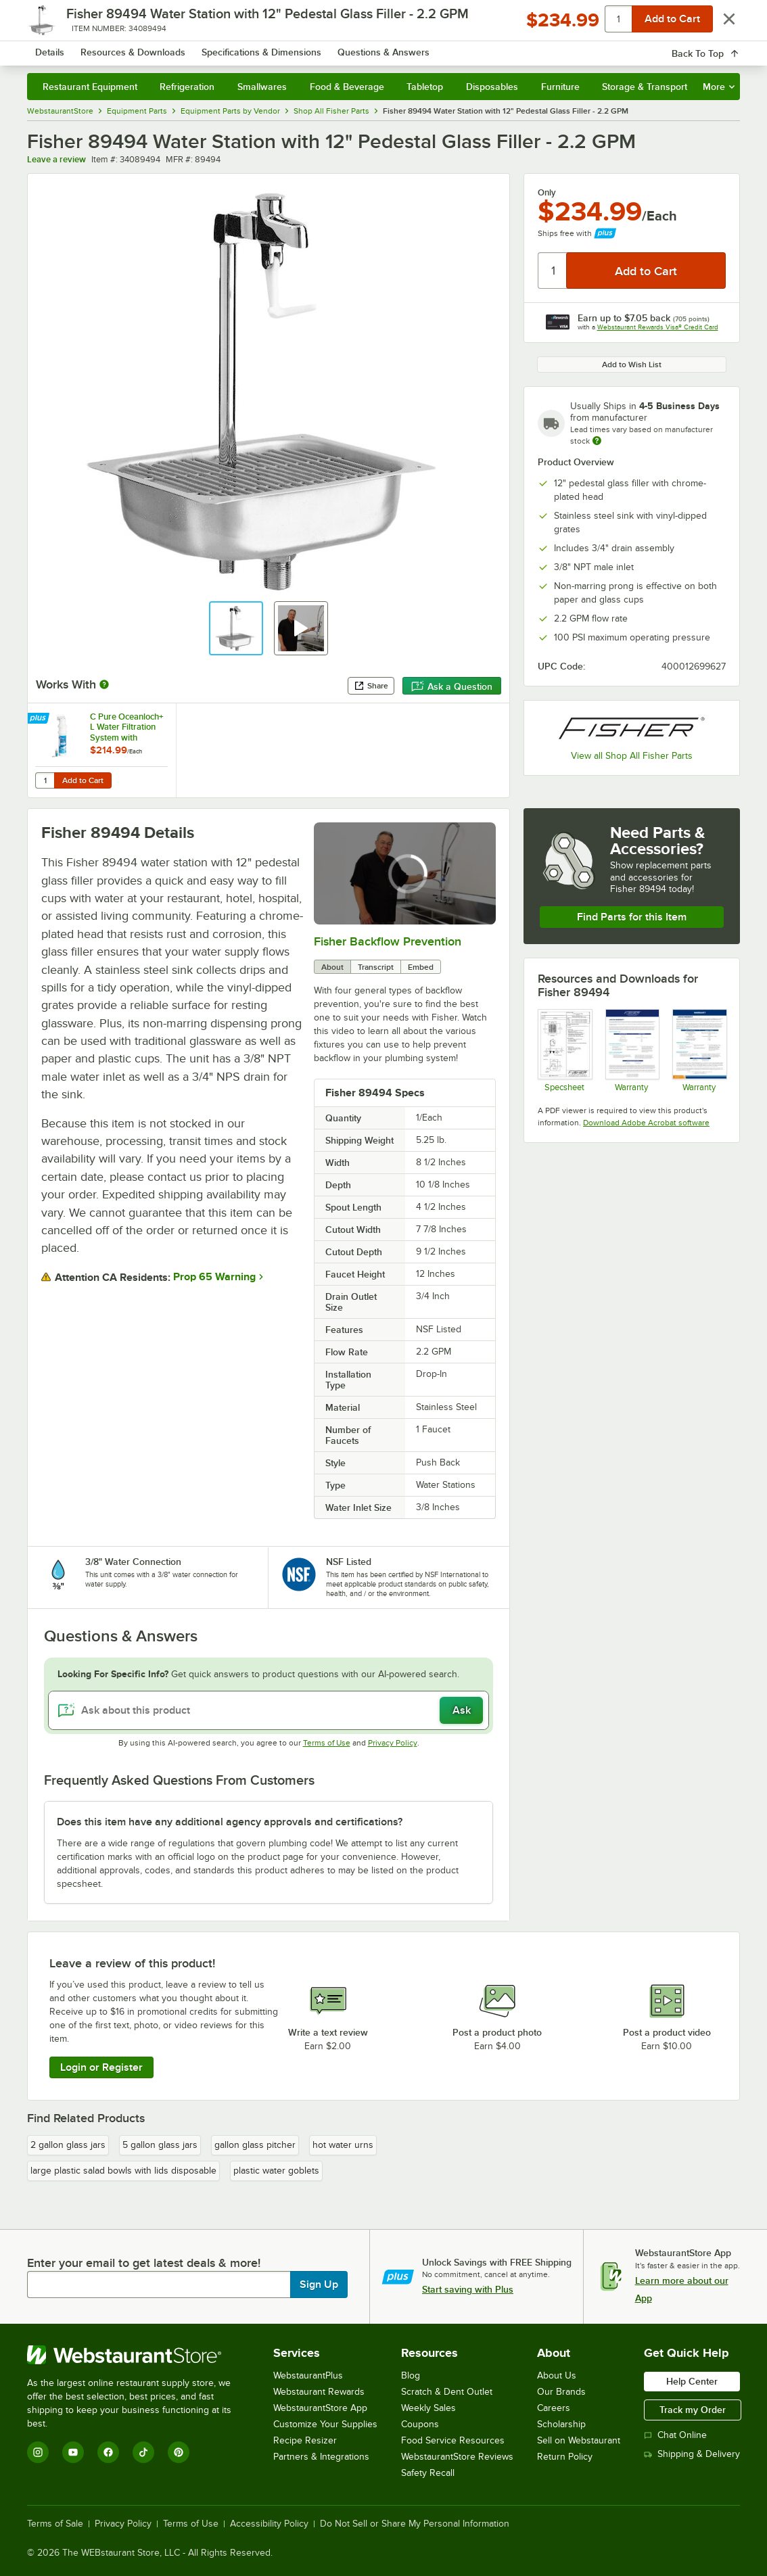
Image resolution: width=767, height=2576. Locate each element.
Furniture (560, 86)
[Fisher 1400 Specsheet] (564, 1050)
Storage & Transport (644, 86)
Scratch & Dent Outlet (446, 2392)
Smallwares (262, 86)
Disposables (492, 86)
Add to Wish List (631, 364)
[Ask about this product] (268, 1710)
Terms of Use (326, 1743)
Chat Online (675, 2435)
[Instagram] (38, 2452)
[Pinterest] (178, 2452)
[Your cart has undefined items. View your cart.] (719, 47)
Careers (553, 2408)
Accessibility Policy (269, 2524)
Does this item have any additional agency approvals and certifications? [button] (229, 1822)
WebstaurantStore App (320, 2408)
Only (547, 192)
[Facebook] (108, 2452)
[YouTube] (73, 2452)
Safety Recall (428, 2473)
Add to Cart (82, 780)
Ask (461, 1710)
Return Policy (564, 2457)
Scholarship (561, 2424)
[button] (236, 628)
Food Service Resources (453, 2440)
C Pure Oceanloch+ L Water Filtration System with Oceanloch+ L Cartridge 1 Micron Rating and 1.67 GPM (127, 727)
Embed (421, 967)
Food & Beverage (347, 86)
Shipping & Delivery (692, 2454)
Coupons (420, 2424)
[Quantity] (553, 270)
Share (371, 685)
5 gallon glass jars (159, 2145)
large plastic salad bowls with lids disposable (123, 2170)
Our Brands (561, 2392)
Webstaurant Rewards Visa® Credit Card (657, 327)
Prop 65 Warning (214, 1277)
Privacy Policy (392, 1743)
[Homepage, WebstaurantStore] (124, 47)
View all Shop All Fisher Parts (632, 756)
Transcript (376, 967)
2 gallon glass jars (68, 2145)
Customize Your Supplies (325, 2424)
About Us (556, 2375)
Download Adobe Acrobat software (646, 1122)
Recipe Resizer (305, 2440)
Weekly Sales (428, 2408)
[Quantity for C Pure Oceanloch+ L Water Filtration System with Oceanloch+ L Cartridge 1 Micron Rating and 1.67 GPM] (44, 780)
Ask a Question (451, 686)
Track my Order (692, 2409)
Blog (410, 2375)
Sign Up (319, 2284)
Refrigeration (187, 86)
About (332, 967)
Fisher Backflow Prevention (387, 941)
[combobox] (373, 47)
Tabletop (424, 86)
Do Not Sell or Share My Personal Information (414, 2524)
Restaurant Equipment (90, 86)
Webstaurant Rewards (319, 2392)
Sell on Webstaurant (578, 2440)
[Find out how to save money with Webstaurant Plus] (39, 719)
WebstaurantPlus (308, 2375)
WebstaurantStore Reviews (457, 2457)
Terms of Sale (55, 2524)
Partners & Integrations (321, 2457)
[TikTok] (143, 2452)
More (719, 86)
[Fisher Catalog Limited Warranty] (699, 1050)
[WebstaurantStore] (138, 2355)
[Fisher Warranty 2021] (632, 1050)
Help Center (692, 2381)
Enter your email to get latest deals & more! (143, 2263)
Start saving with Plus (467, 2289)
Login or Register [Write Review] (101, 2067)
